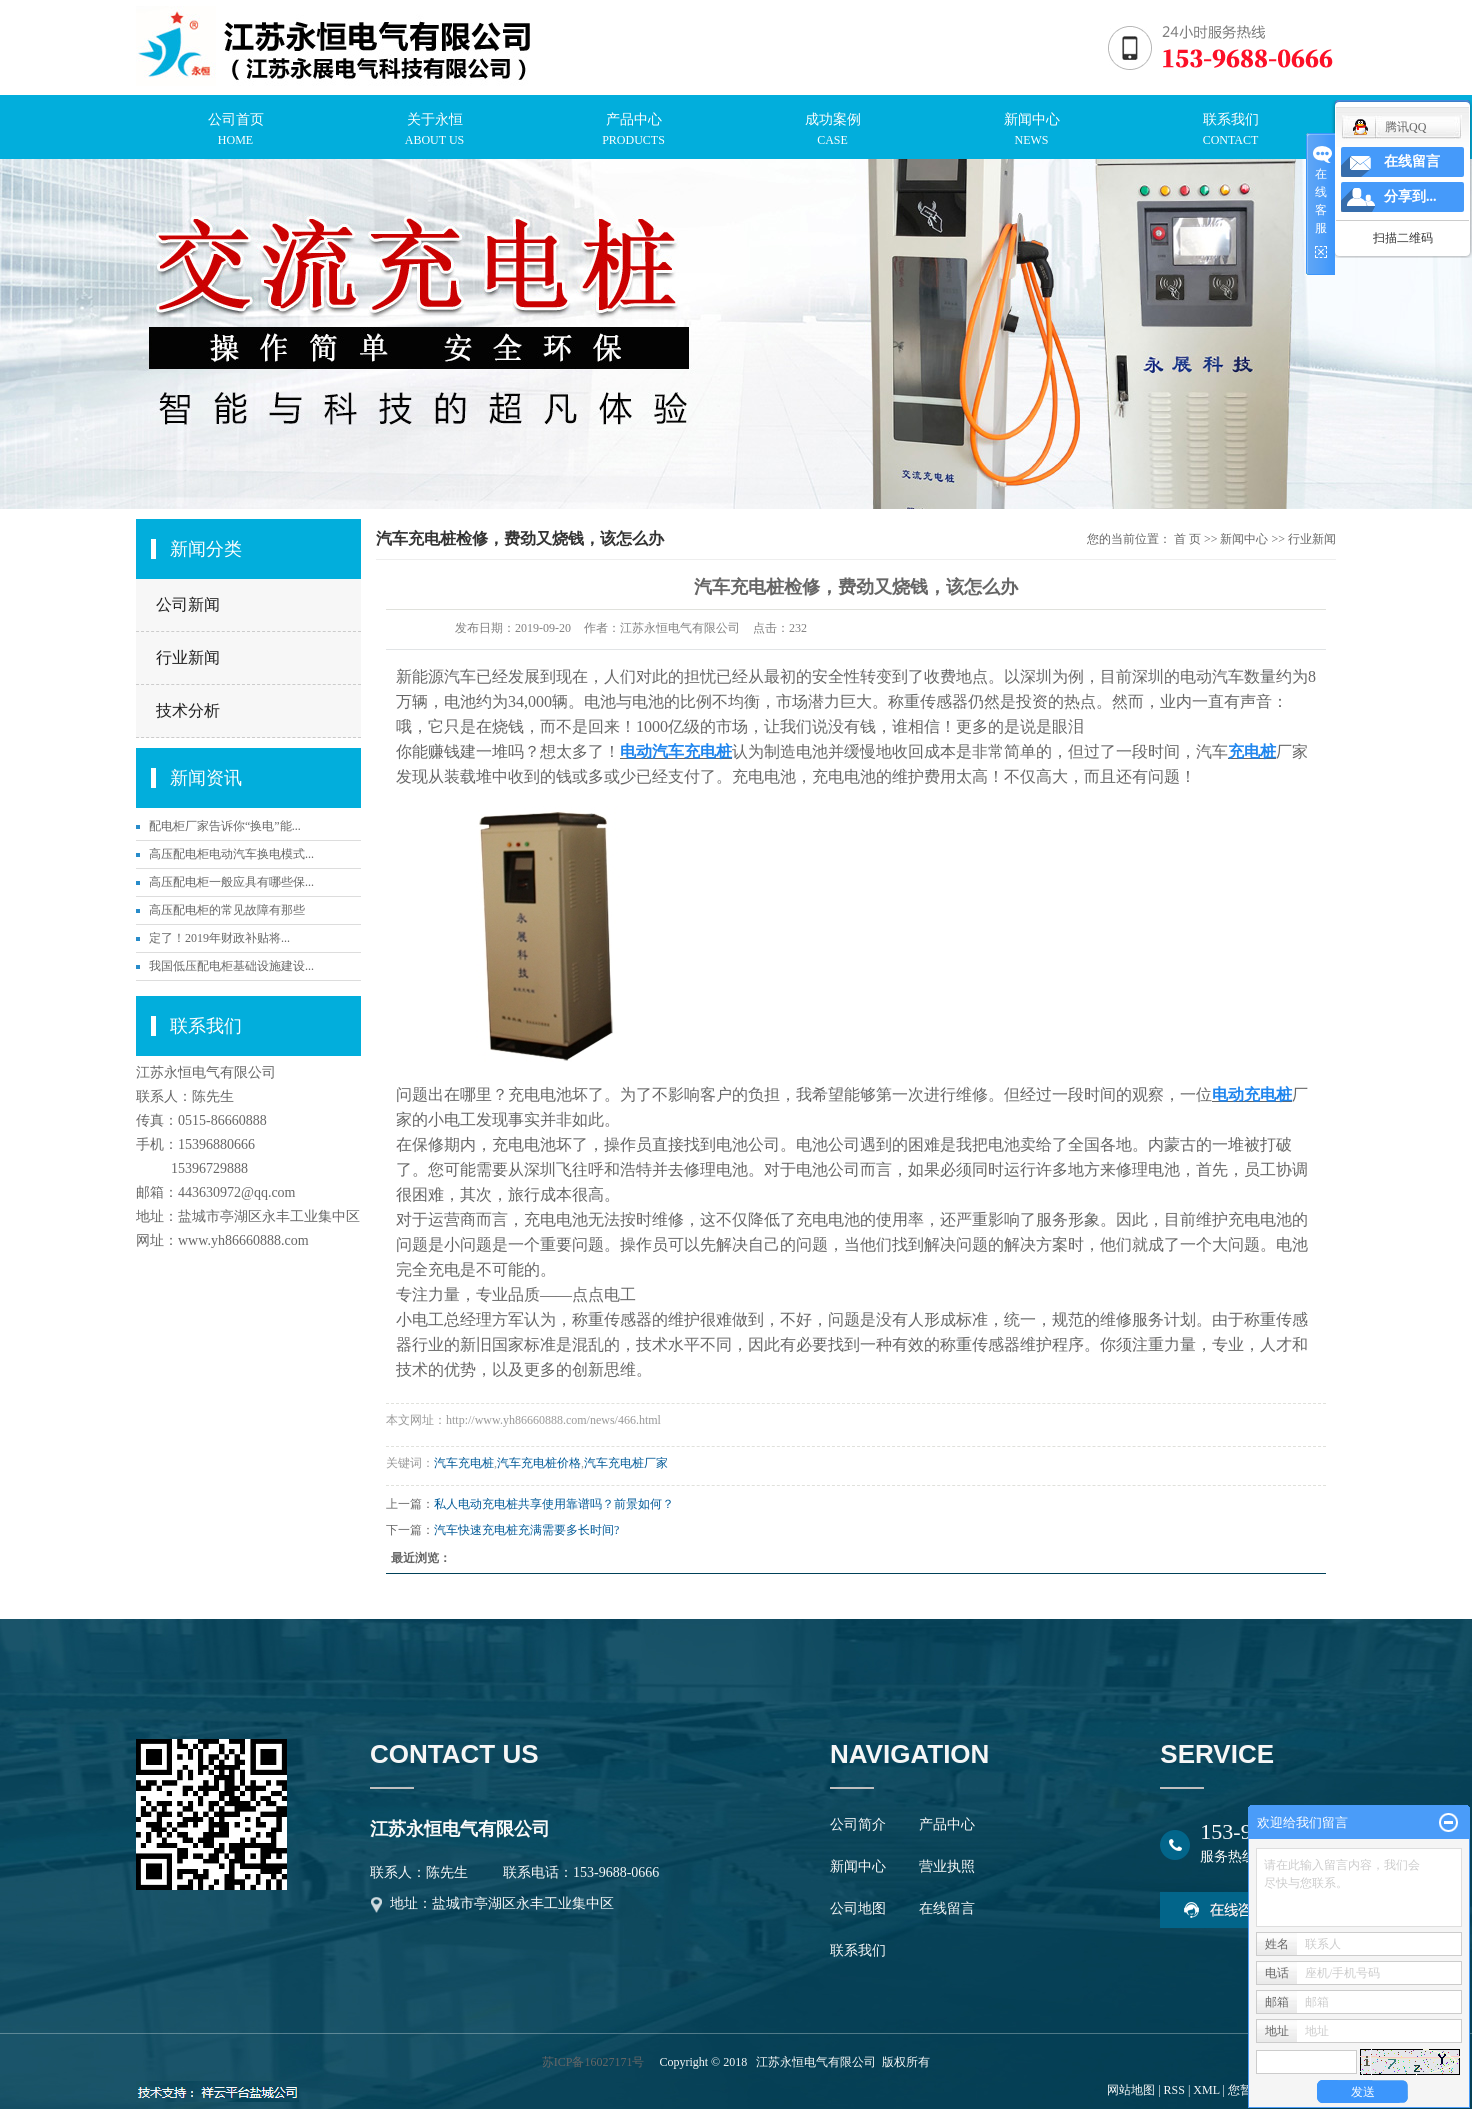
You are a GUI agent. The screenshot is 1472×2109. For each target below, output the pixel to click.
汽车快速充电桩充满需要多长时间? (526, 1530)
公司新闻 (188, 604)
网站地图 (1131, 2090)
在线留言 (947, 1908)
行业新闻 (188, 657)
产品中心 (947, 1824)
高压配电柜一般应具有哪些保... (231, 882)
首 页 (1187, 539)
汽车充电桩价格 (539, 1463)
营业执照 (947, 1866)
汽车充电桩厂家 (626, 1463)
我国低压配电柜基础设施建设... (231, 966)
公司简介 (858, 1824)
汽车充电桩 (464, 1463)
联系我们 (858, 1950)
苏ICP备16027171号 (593, 2062)
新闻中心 (1244, 539)
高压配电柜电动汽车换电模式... (231, 854)
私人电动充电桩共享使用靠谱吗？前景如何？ (554, 1504)
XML (1206, 2090)
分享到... (1410, 196)
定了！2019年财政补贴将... (219, 938)
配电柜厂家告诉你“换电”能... (225, 826)
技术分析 (188, 710)
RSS (1174, 2090)
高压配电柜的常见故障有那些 (227, 910)
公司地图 (858, 1908)
